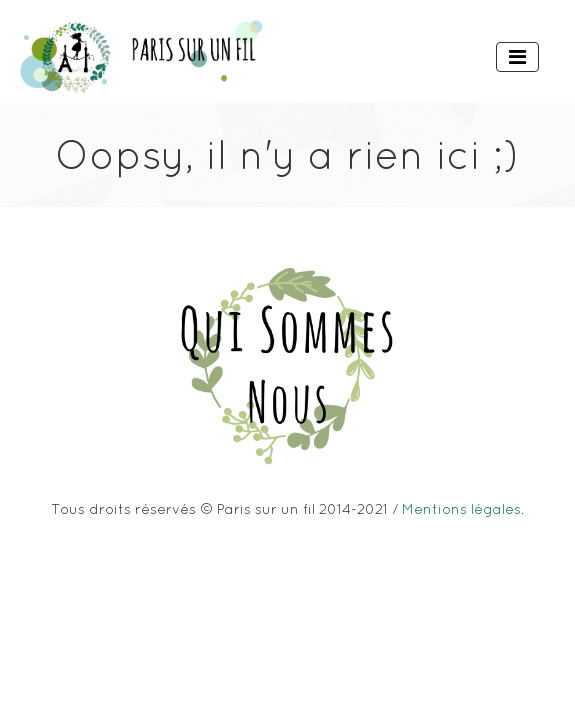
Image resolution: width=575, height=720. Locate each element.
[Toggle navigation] (517, 57)
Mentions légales (461, 509)
